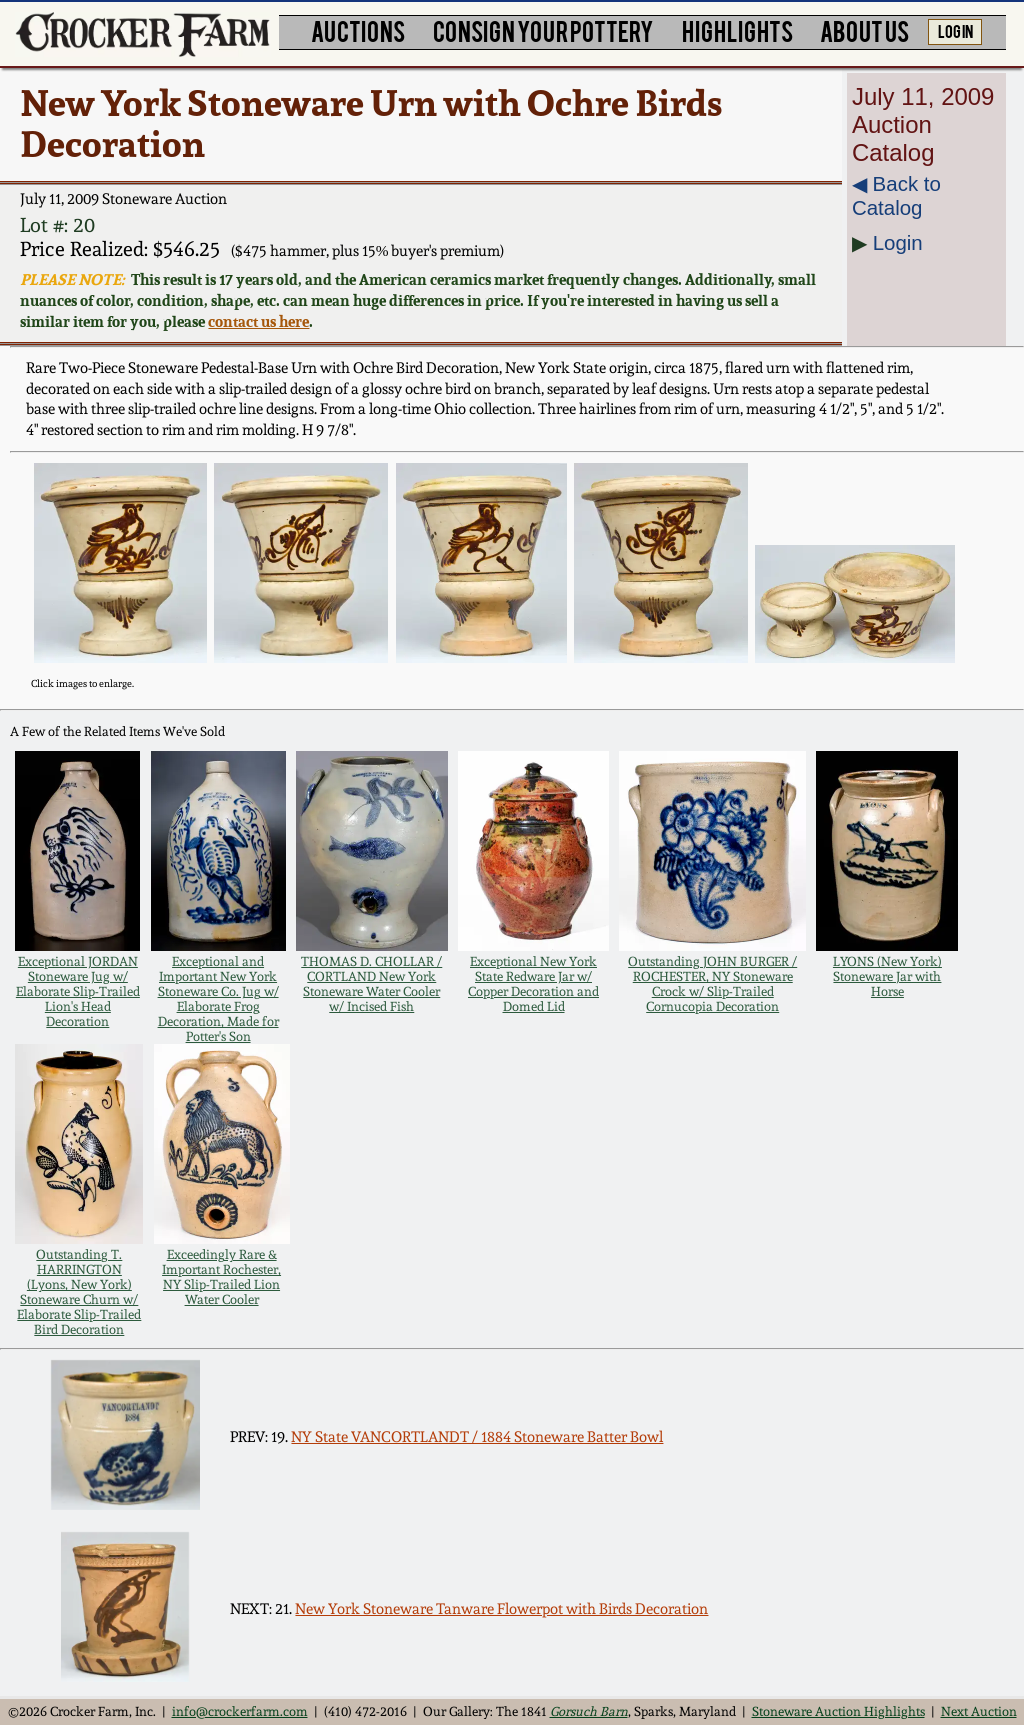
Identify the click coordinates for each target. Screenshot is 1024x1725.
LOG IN (955, 30)
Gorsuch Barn (589, 1711)
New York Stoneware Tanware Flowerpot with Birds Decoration (501, 1609)
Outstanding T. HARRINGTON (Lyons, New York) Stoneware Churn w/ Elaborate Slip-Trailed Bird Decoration (79, 1292)
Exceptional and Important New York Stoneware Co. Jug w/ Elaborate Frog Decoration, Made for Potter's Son (218, 999)
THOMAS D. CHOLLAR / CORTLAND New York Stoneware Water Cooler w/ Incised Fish (371, 984)
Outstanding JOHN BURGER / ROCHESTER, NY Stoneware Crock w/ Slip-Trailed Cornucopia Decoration (712, 984)
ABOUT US (864, 30)
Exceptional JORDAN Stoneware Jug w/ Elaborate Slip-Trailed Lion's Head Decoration (78, 991)
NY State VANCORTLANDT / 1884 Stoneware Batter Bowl (477, 1437)
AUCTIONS (358, 30)
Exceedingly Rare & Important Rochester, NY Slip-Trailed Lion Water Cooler (221, 1277)
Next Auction (979, 1711)
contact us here (258, 321)
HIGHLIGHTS (737, 30)
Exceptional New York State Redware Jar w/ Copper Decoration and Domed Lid (533, 984)
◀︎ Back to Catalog (896, 195)
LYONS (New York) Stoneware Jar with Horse (887, 976)
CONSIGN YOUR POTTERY (543, 30)
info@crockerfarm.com (240, 1711)
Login (898, 242)
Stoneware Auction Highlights (838, 1711)
